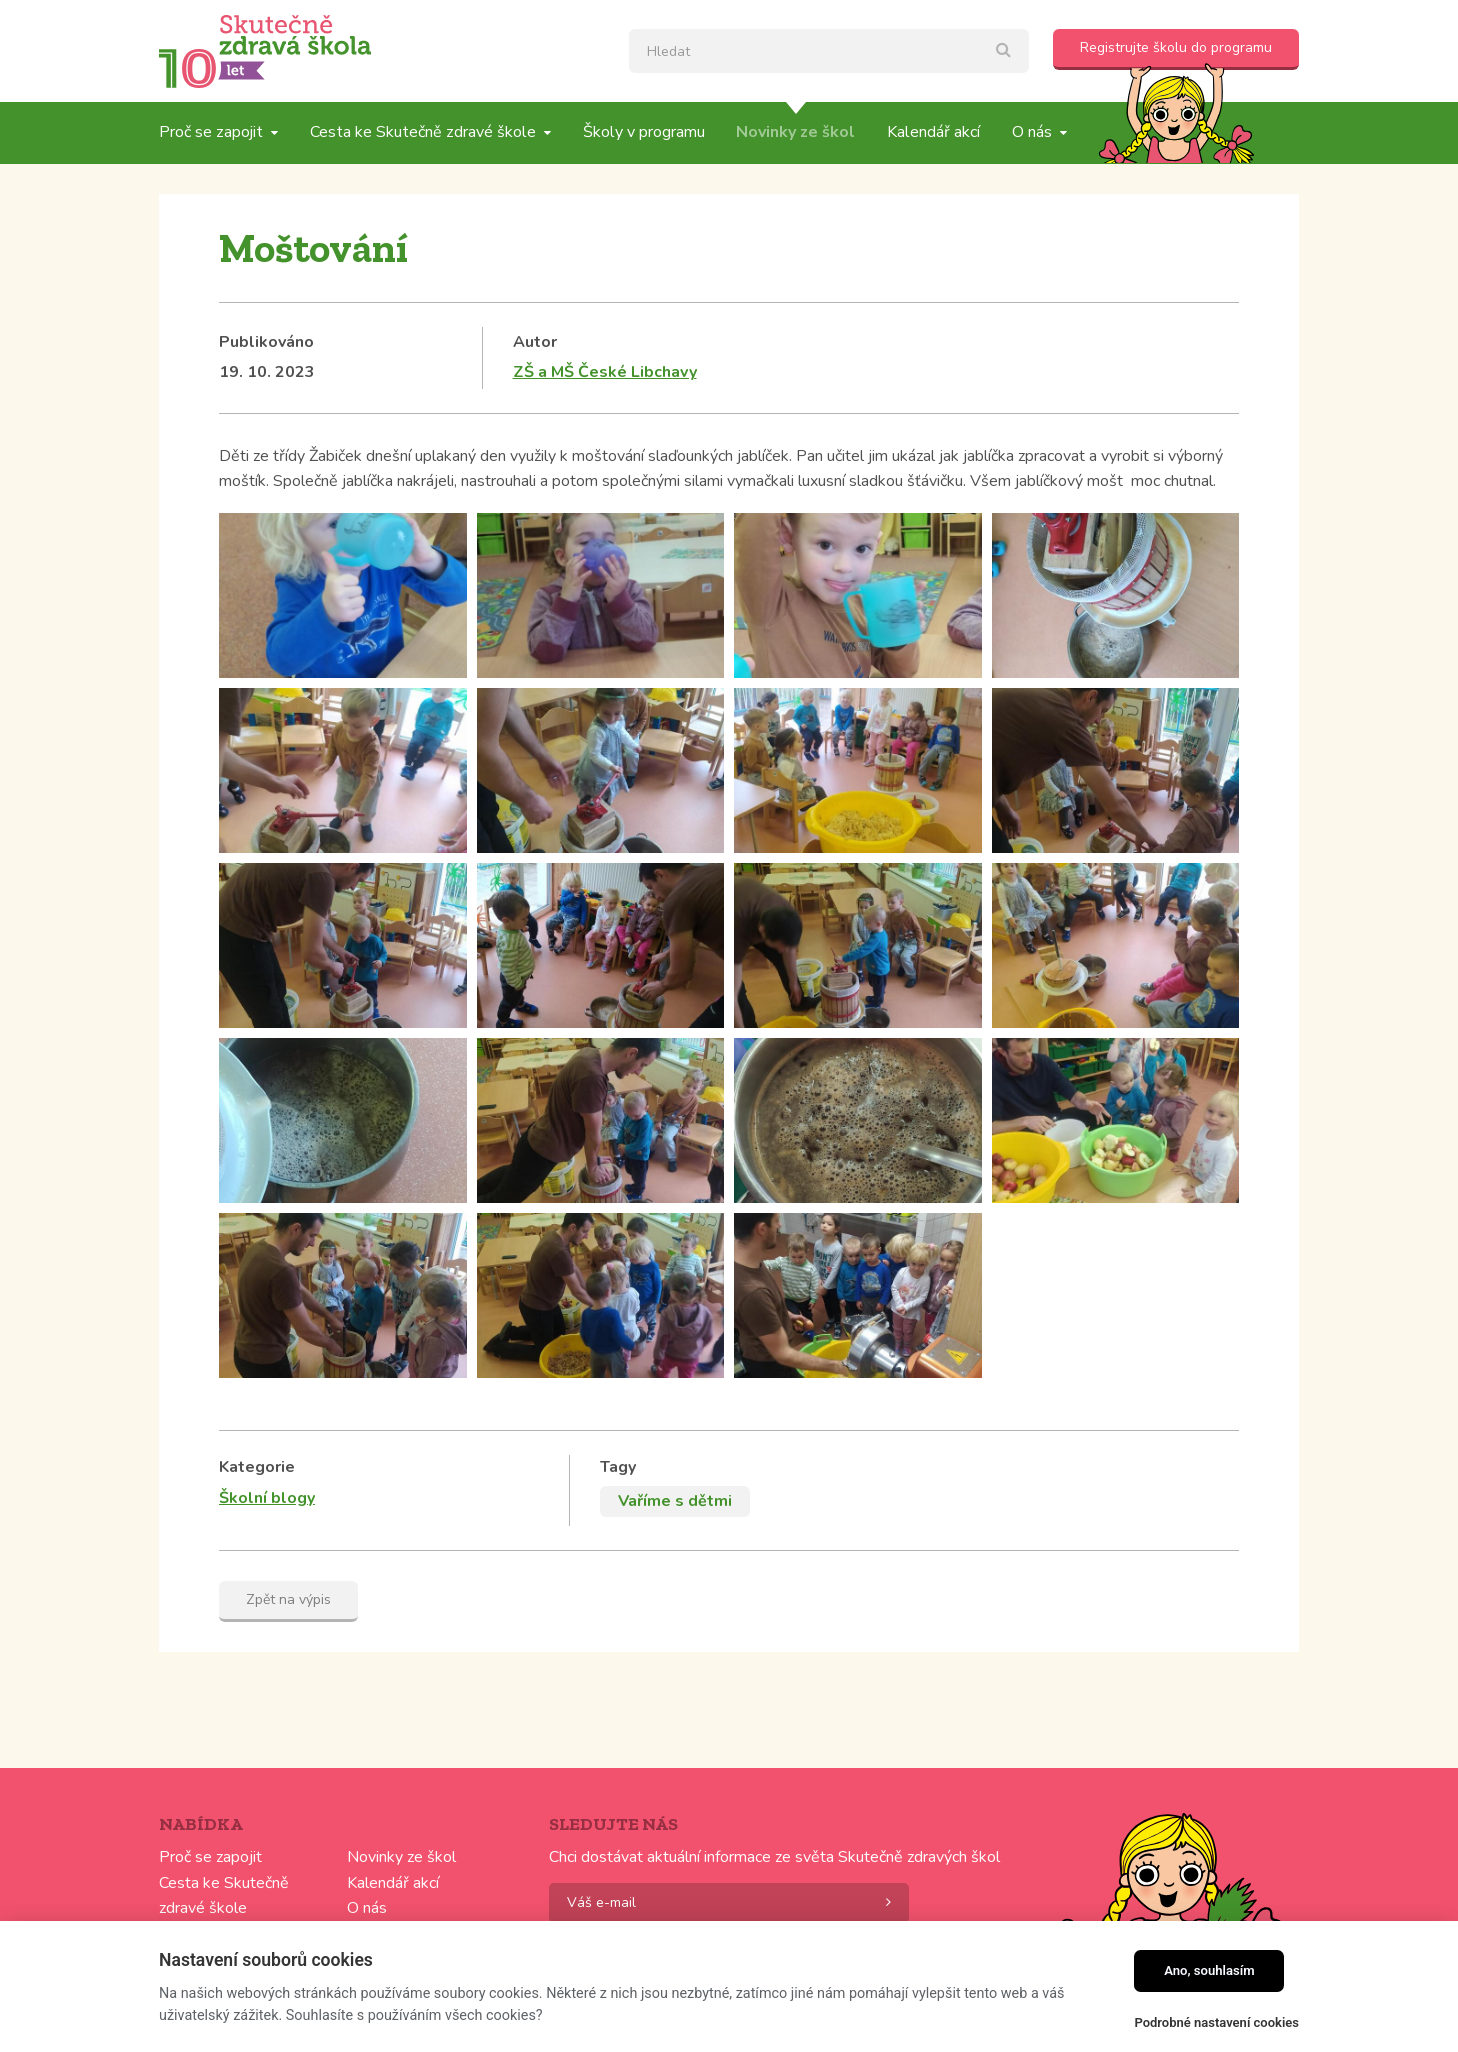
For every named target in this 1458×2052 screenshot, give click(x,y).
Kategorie (257, 1467)
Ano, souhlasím (1209, 1970)
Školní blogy (267, 1498)
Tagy (618, 1467)
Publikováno (266, 342)
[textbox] (829, 51)
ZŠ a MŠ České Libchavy (605, 372)
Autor (535, 342)
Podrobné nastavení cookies (1216, 2022)
